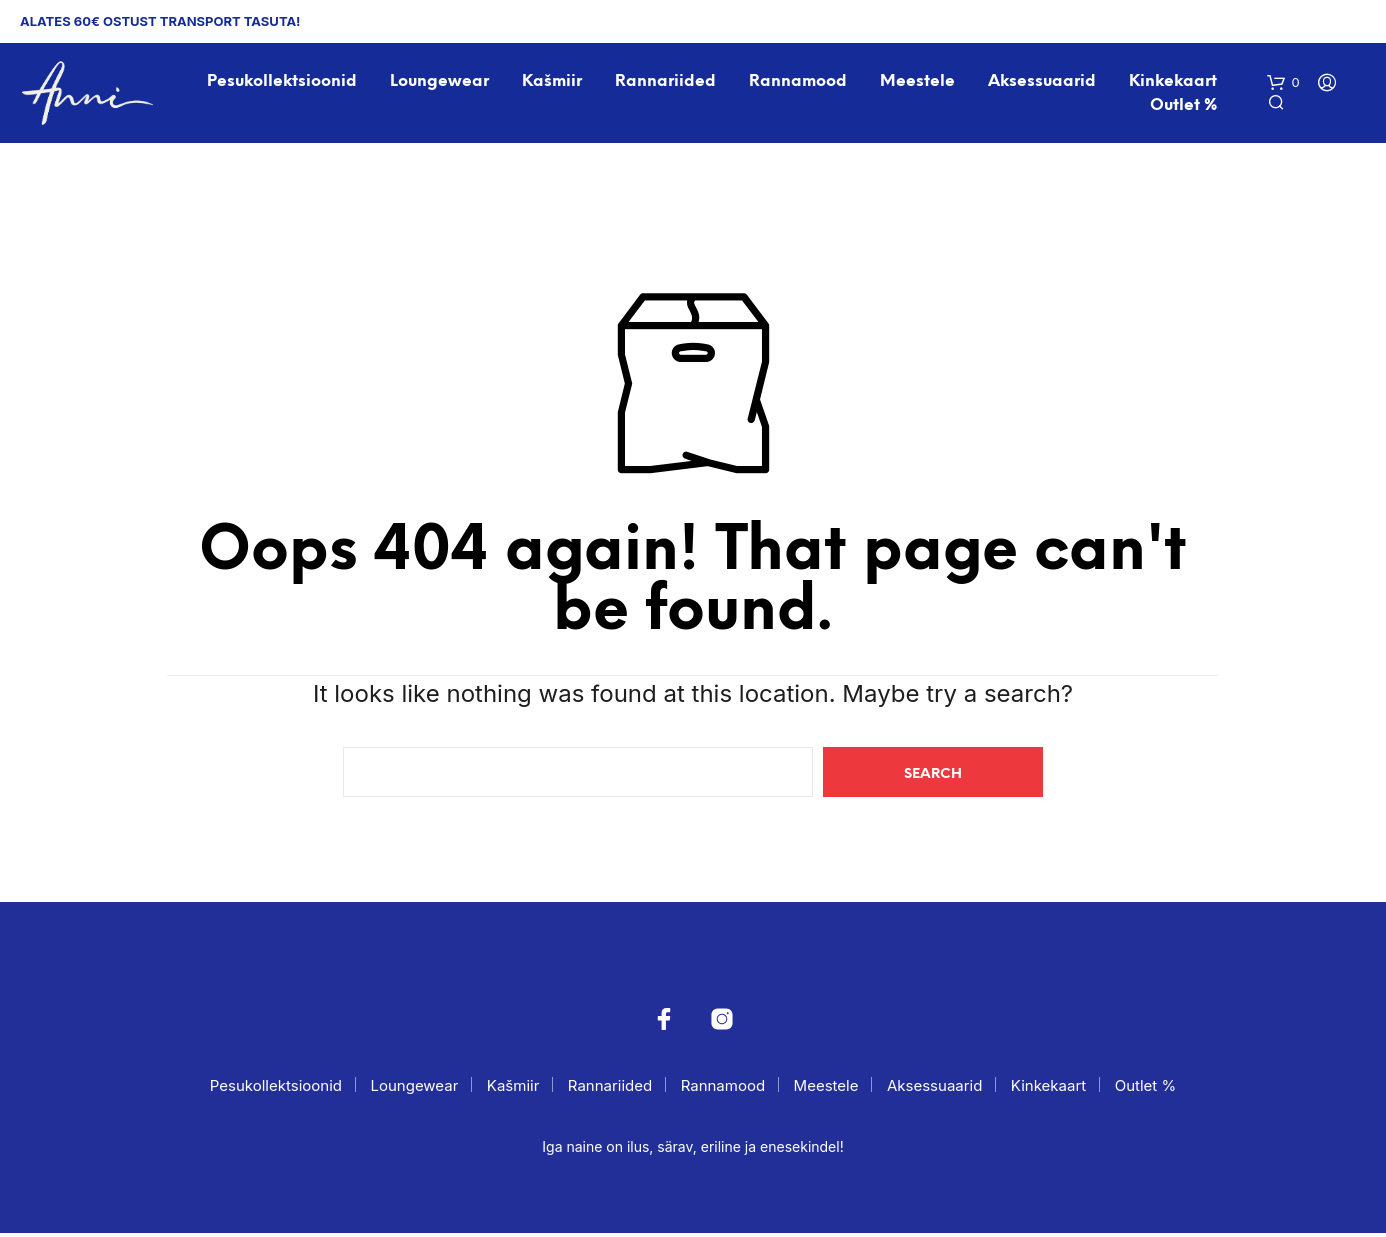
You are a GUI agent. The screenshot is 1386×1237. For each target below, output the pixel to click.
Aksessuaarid (1044, 83)
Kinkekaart (1175, 83)
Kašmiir (553, 83)
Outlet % (1185, 107)
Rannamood (800, 83)
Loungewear (440, 83)
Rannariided (667, 83)
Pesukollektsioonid (283, 83)
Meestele (919, 83)
